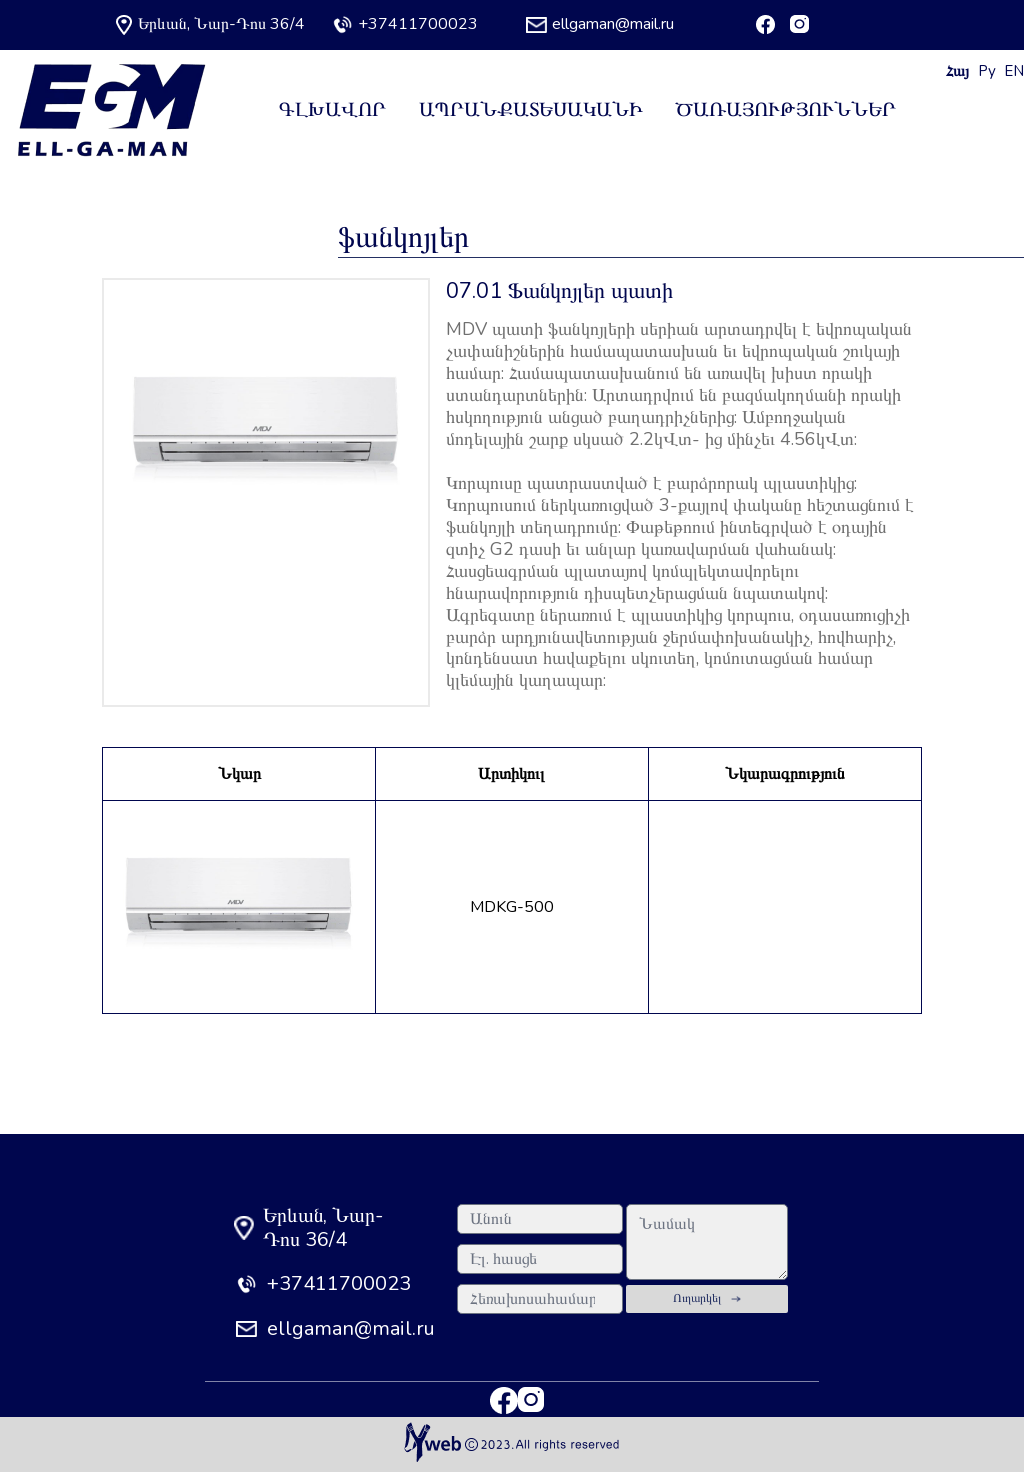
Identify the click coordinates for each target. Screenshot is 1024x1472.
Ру (987, 71)
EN (1014, 71)
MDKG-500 (512, 907)
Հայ (957, 71)
